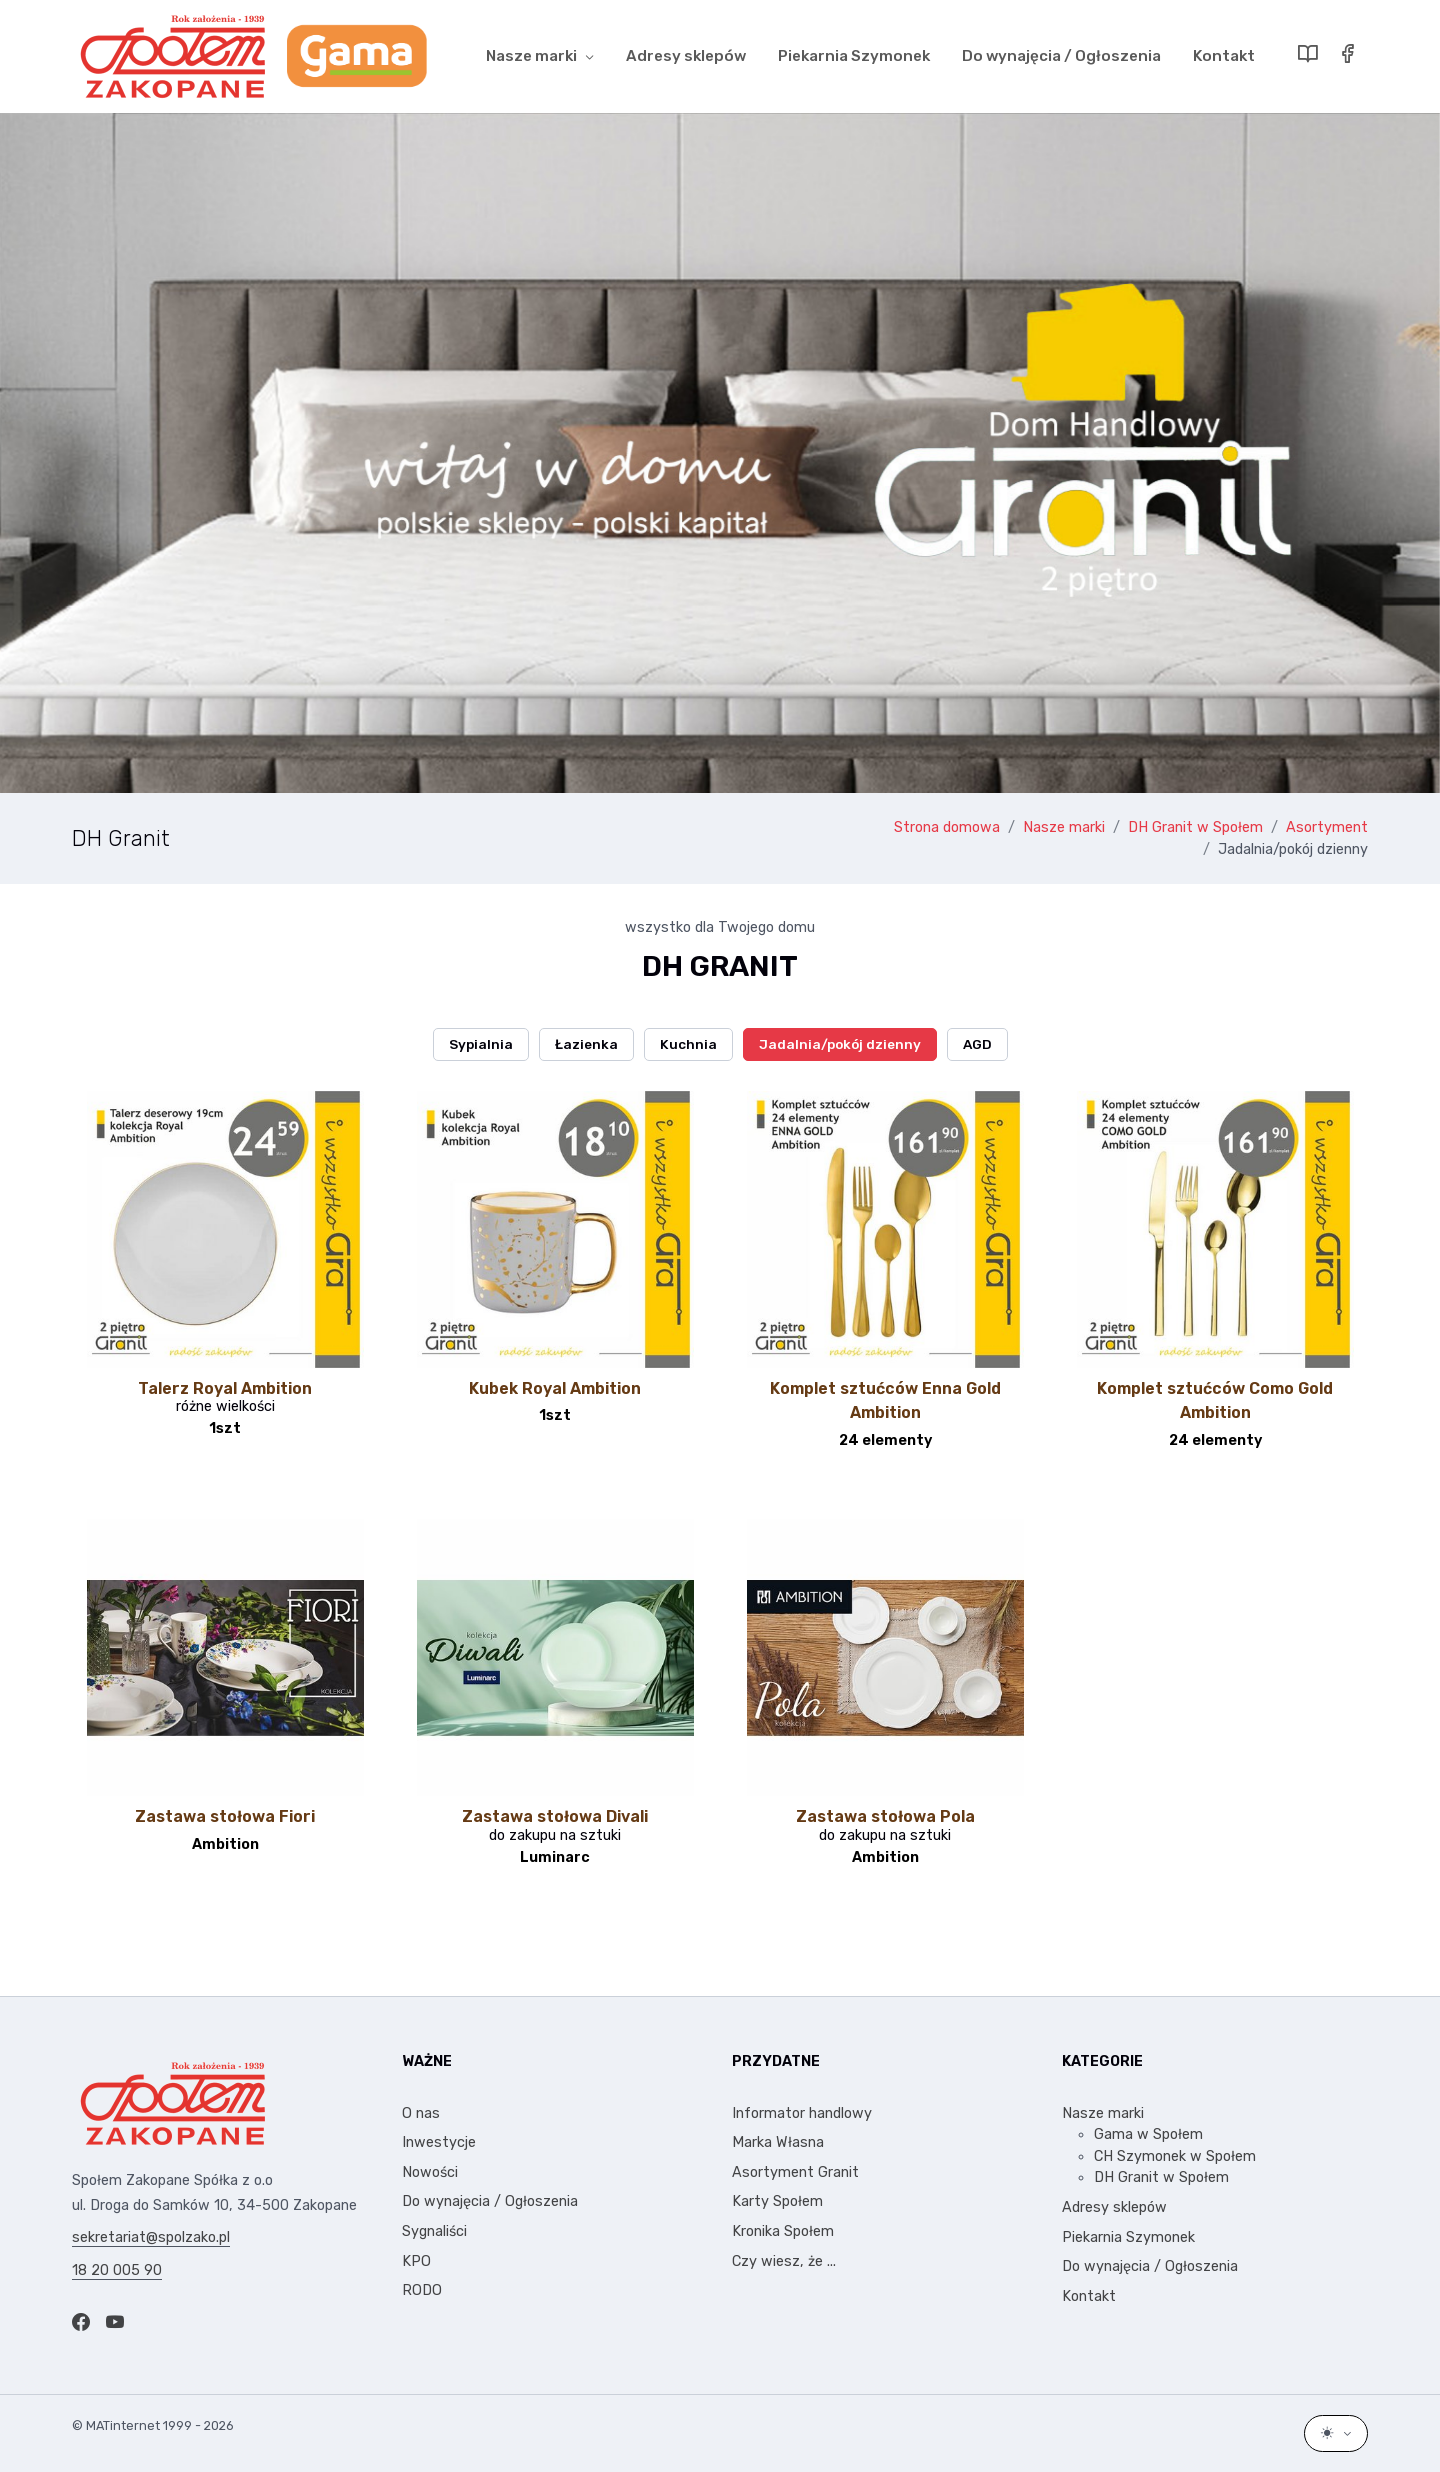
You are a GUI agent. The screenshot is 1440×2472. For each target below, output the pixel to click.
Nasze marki (1064, 827)
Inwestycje (439, 2142)
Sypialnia (481, 1044)
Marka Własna (778, 2142)
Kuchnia (688, 1044)
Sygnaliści (434, 2231)
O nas (421, 2113)
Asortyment (1327, 827)
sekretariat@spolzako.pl (151, 2237)
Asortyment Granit (795, 2172)
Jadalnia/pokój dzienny (1293, 849)
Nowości (430, 2172)
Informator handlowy (802, 2113)
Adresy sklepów (686, 56)
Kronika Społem (783, 2231)
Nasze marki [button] (531, 56)
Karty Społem (777, 2201)
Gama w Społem (1148, 2134)
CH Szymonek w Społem (1175, 2156)
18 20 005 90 (117, 2270)
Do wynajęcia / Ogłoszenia (1061, 56)
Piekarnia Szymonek (854, 56)
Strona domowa (947, 827)
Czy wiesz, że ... (784, 2261)
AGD (977, 1044)
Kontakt (1224, 56)
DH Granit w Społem (1195, 827)
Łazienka (586, 1044)
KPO (416, 2261)
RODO (422, 2290)
